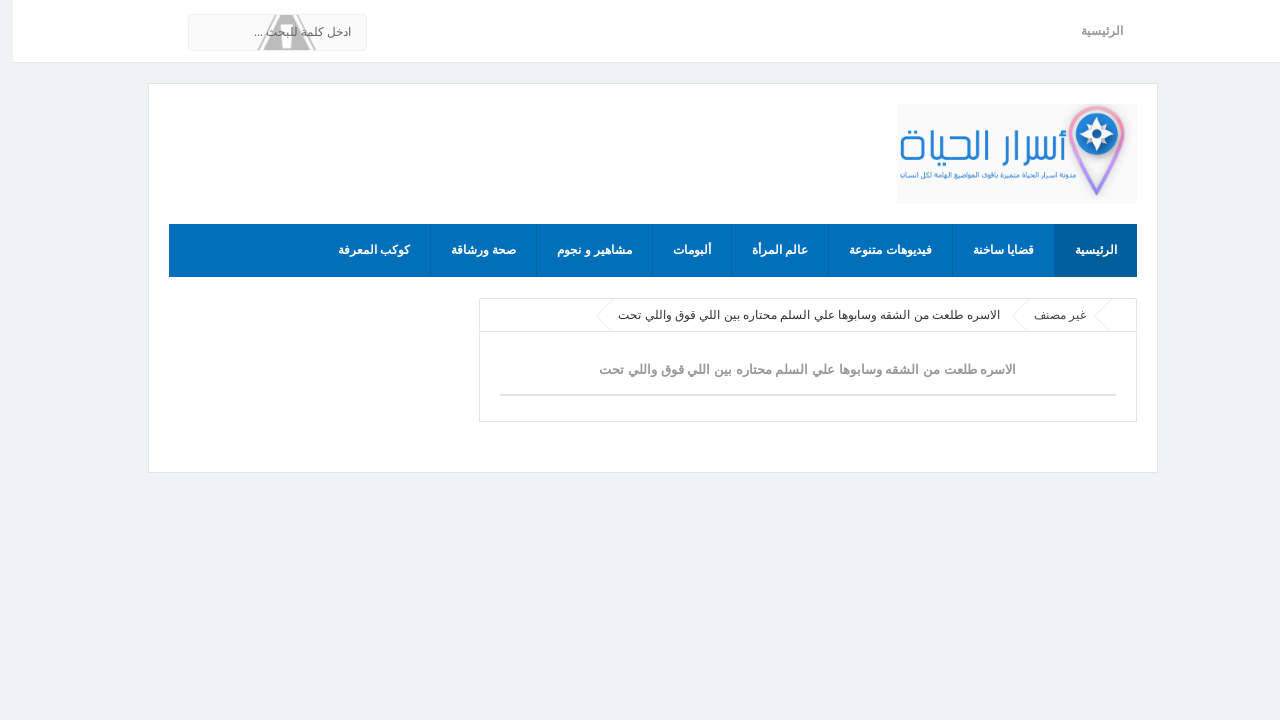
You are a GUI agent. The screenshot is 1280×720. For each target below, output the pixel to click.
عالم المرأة (767, 250)
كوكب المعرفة (361, 250)
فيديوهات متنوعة (877, 250)
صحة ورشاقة (470, 250)
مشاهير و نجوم (581, 250)
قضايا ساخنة (990, 250)
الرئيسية (1089, 31)
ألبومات (679, 250)
